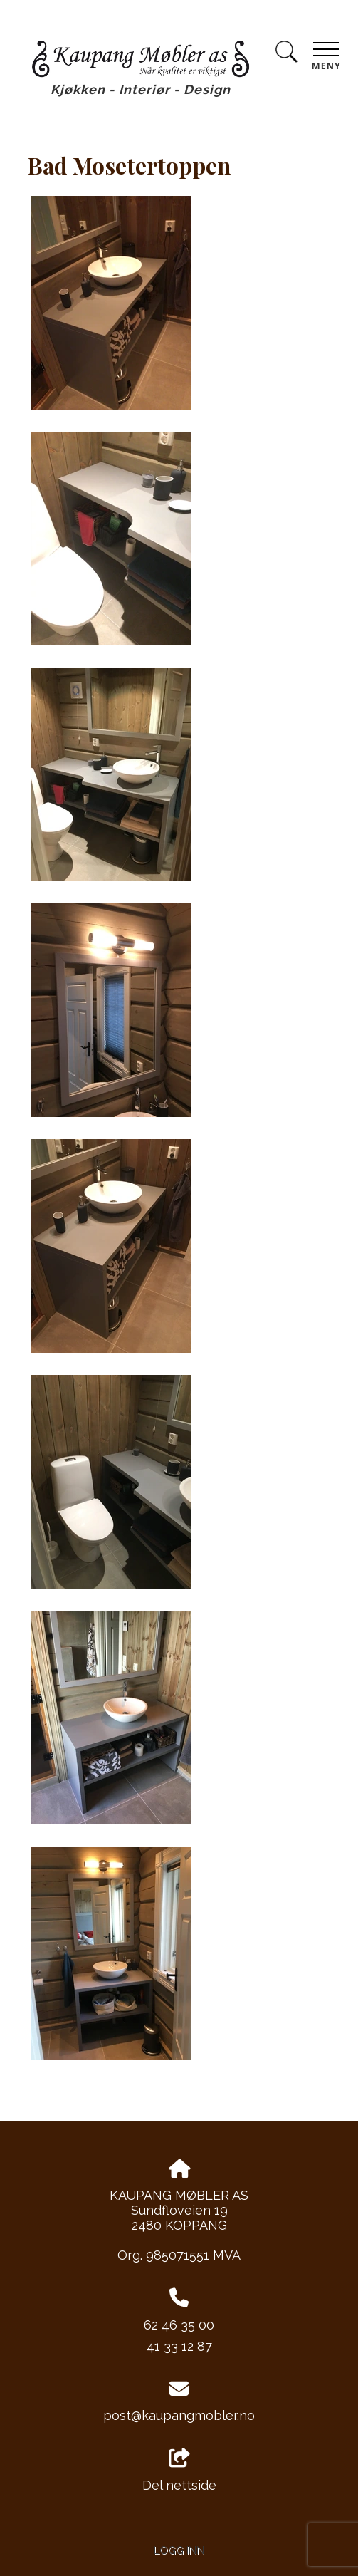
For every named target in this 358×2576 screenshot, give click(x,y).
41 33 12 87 (179, 2346)
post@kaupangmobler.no (179, 2415)
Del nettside (179, 2470)
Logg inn (179, 2550)
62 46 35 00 (179, 2324)
